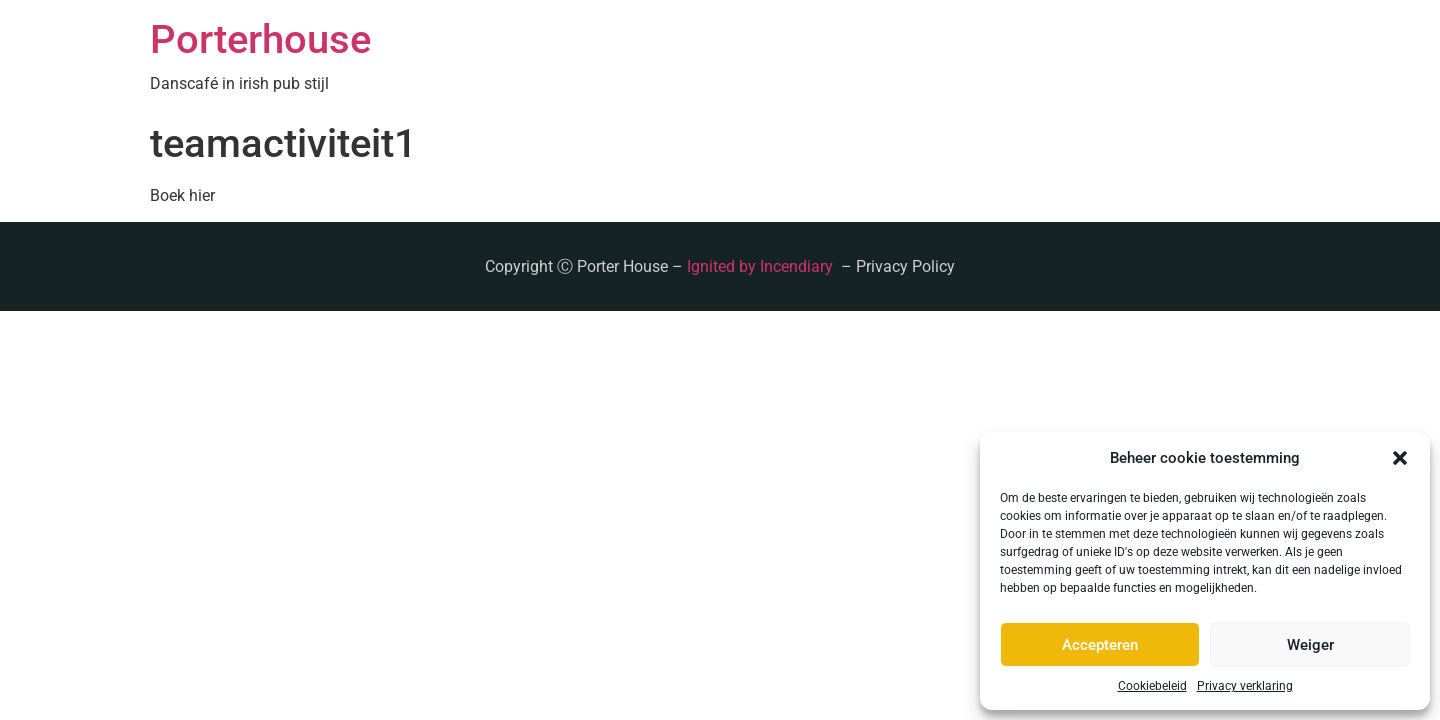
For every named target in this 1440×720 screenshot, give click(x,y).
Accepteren (1100, 645)
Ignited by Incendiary (762, 266)
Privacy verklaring (1245, 686)
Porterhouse (260, 39)
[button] (1400, 458)
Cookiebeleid (1152, 686)
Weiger (1310, 645)
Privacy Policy (905, 266)
